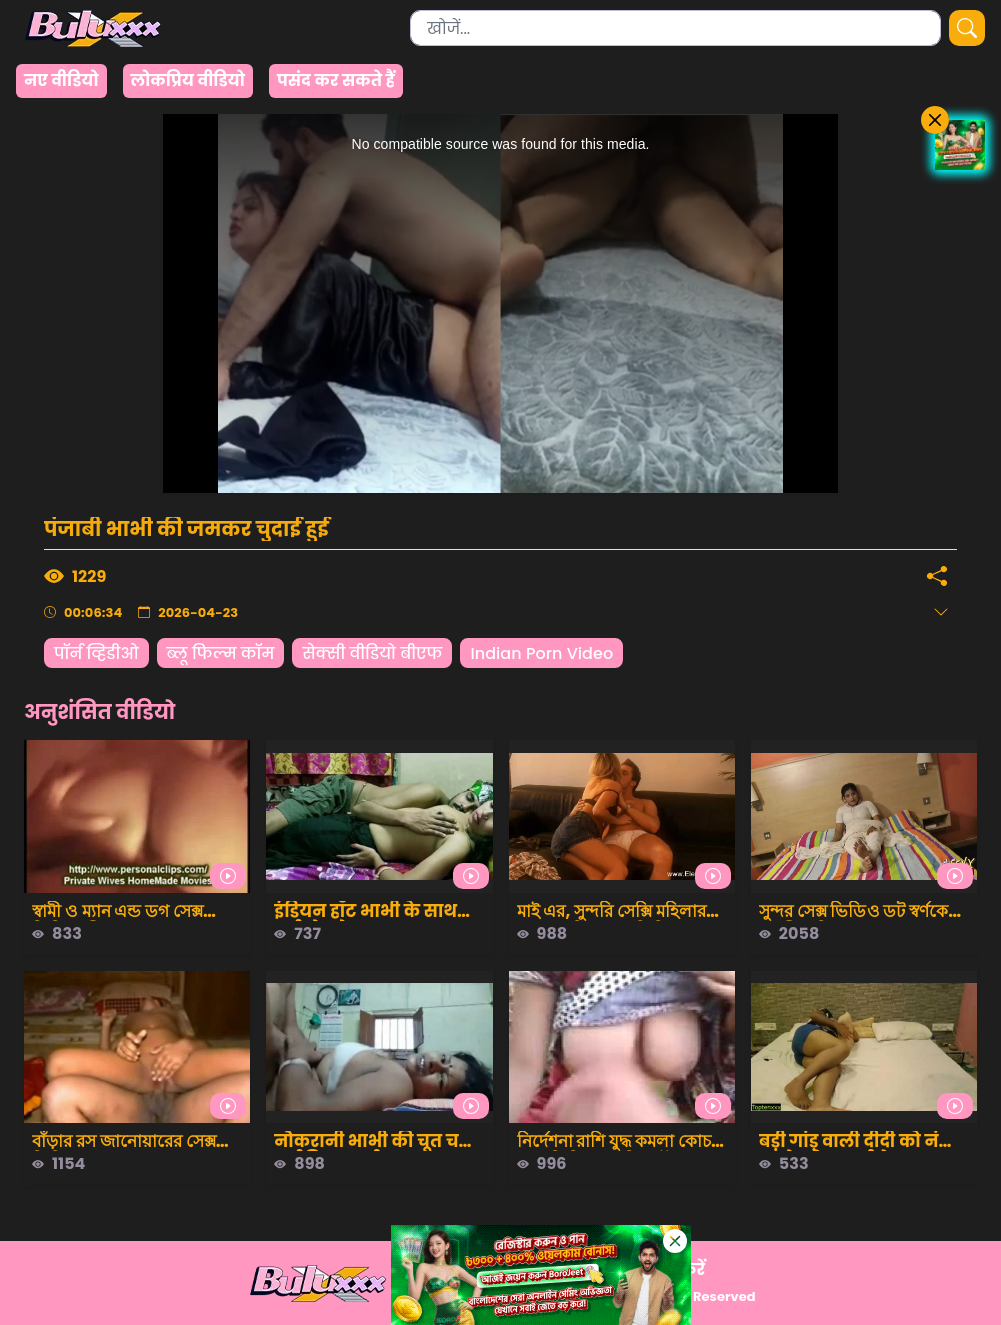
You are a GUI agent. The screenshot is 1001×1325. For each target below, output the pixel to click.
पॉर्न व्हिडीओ (96, 653)
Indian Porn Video (541, 653)
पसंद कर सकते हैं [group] (336, 80)
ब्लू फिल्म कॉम (221, 653)
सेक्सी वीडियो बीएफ (372, 653)
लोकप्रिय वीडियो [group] (188, 80)
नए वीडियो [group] (61, 80)
